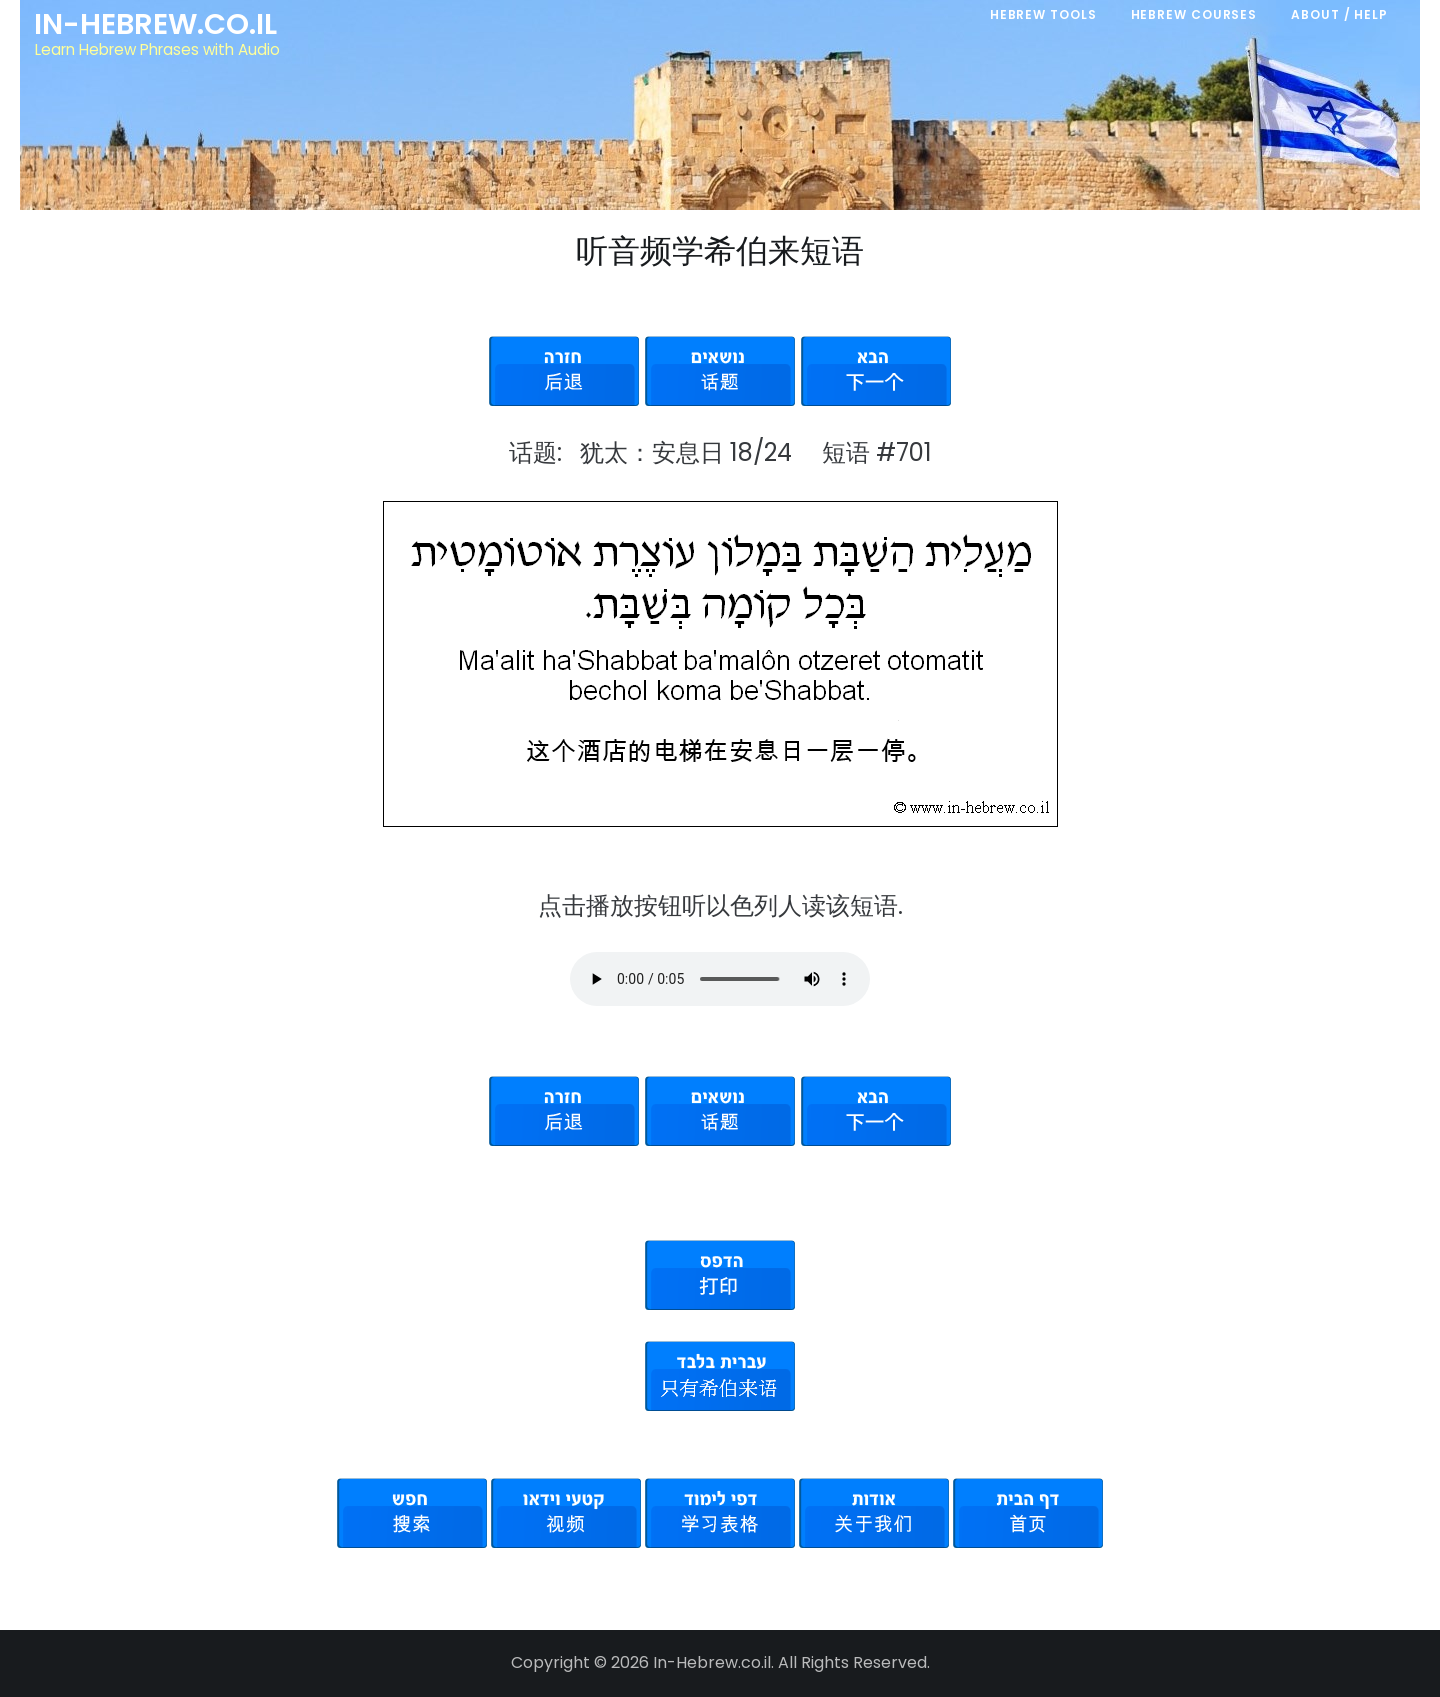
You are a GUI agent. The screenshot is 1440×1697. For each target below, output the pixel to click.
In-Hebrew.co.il (155, 24)
